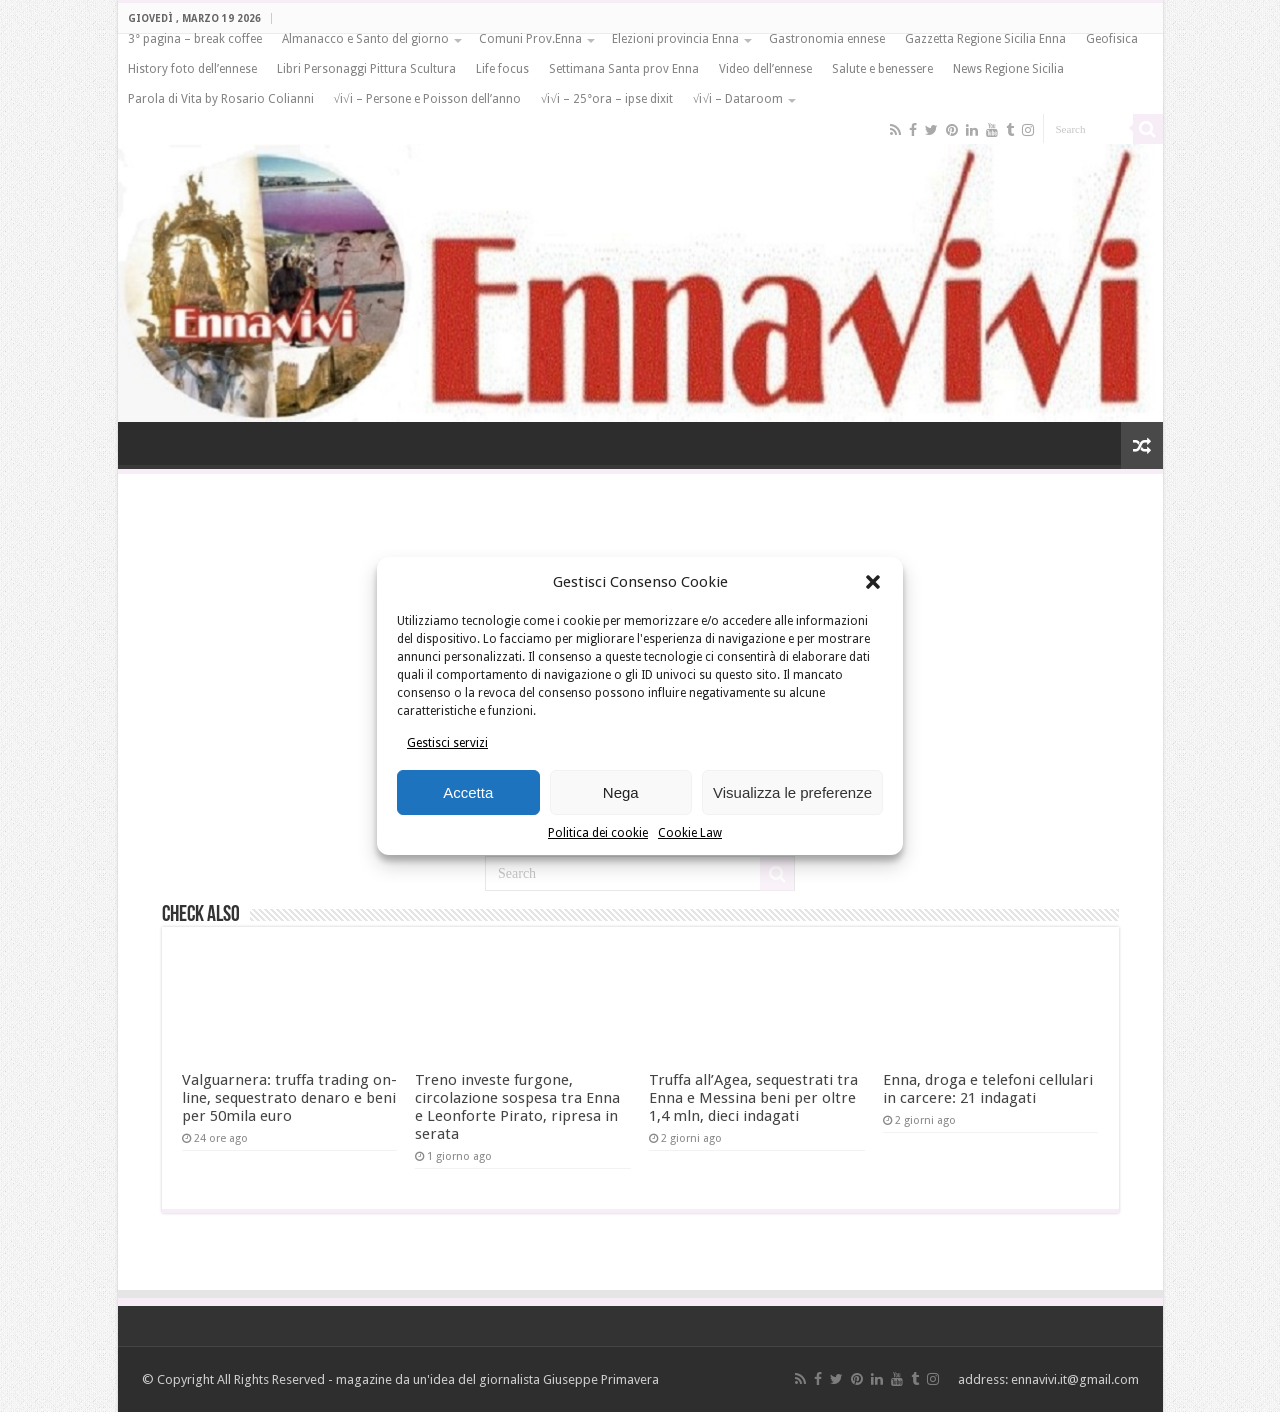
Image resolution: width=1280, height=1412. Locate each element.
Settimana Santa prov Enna (624, 69)
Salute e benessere (882, 69)
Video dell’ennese (765, 69)
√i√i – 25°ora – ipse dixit (607, 99)
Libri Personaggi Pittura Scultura (366, 69)
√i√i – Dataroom (738, 99)
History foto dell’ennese (192, 69)
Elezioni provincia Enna (675, 39)
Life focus (502, 69)
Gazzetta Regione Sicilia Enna (985, 39)
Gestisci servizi (447, 743)
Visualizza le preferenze (792, 792)
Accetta (468, 792)
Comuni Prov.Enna (530, 39)
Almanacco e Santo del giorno (365, 39)
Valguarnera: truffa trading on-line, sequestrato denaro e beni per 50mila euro (289, 1098)
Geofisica (1112, 39)
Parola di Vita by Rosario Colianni (221, 99)
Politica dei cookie (598, 833)
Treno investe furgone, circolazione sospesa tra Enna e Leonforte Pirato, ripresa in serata (517, 1107)
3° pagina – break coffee (195, 39)
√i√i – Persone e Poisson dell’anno (427, 99)
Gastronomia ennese (827, 39)
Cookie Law (690, 833)
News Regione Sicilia (1008, 69)
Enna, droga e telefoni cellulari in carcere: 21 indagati (988, 1089)
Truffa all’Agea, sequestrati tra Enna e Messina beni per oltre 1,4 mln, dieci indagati (753, 1098)
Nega (621, 792)
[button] (873, 582)
